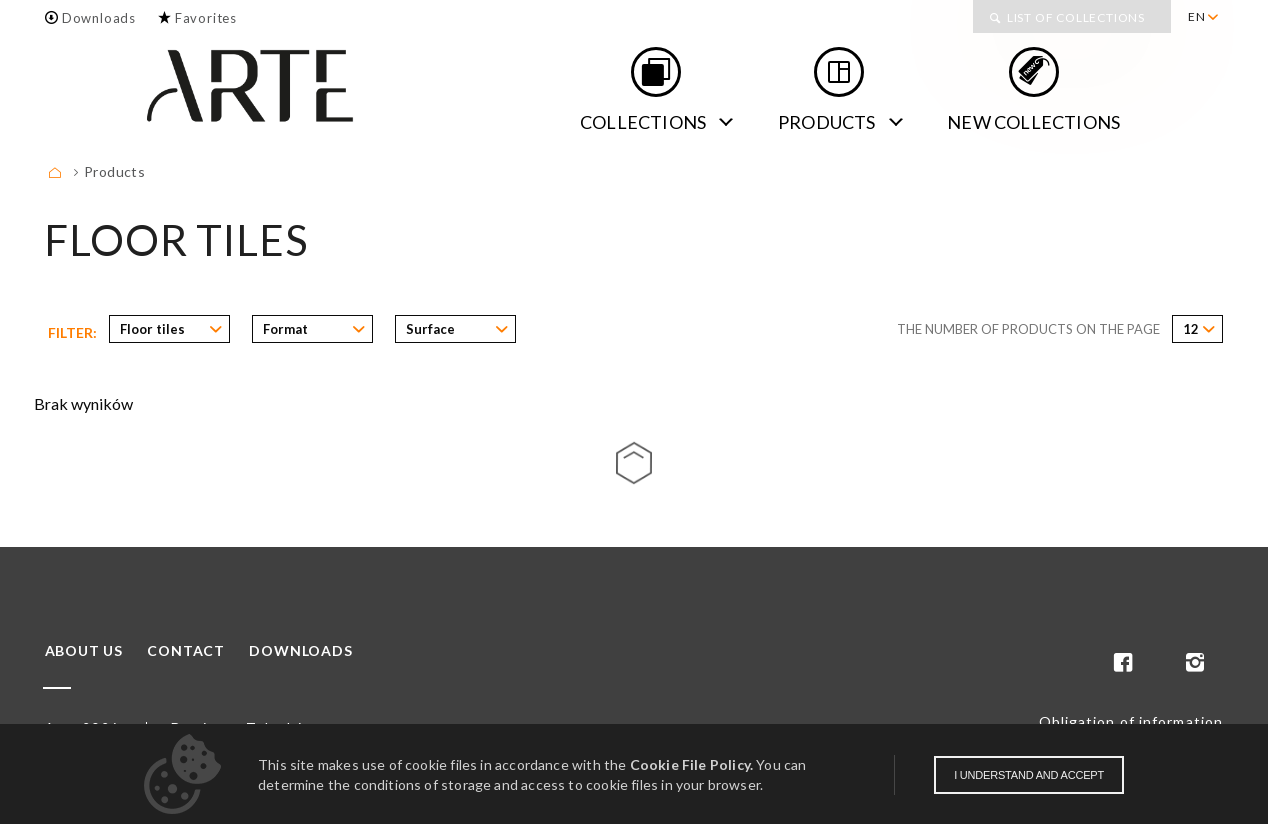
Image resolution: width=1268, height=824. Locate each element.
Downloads (99, 18)
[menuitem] (1202, 17)
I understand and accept (1029, 775)
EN (1197, 16)
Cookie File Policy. (691, 764)
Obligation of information (1131, 721)
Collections (643, 122)
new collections (1033, 122)
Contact (186, 651)
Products (827, 122)
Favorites (206, 18)
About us (84, 651)
